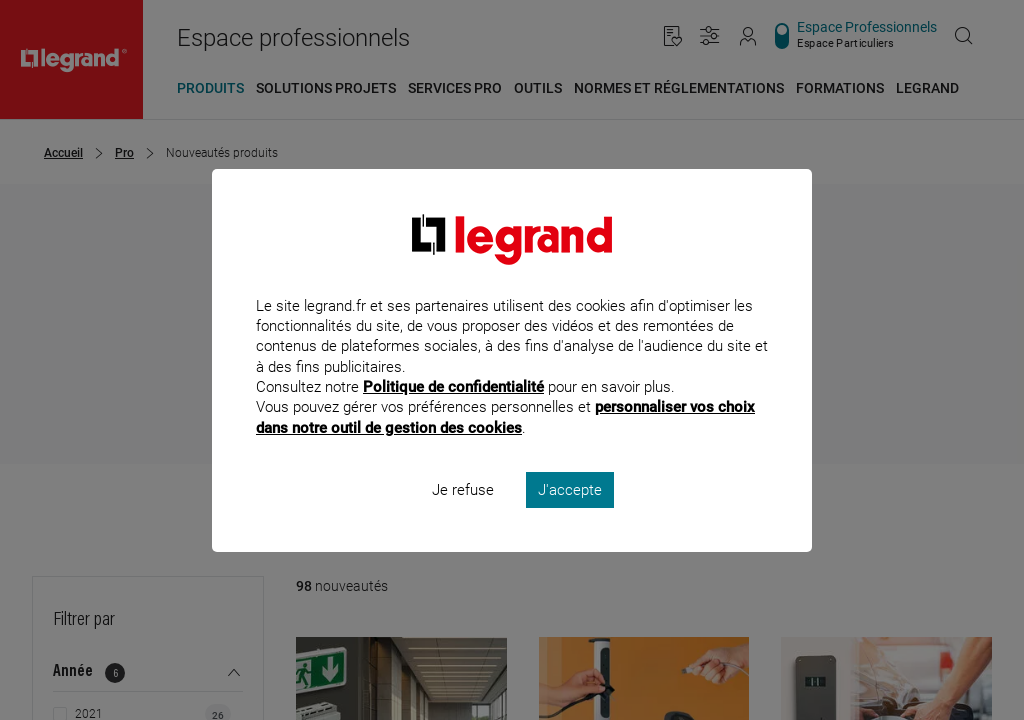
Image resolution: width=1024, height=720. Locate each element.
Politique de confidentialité (453, 414)
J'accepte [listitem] (570, 516)
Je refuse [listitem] (463, 516)
